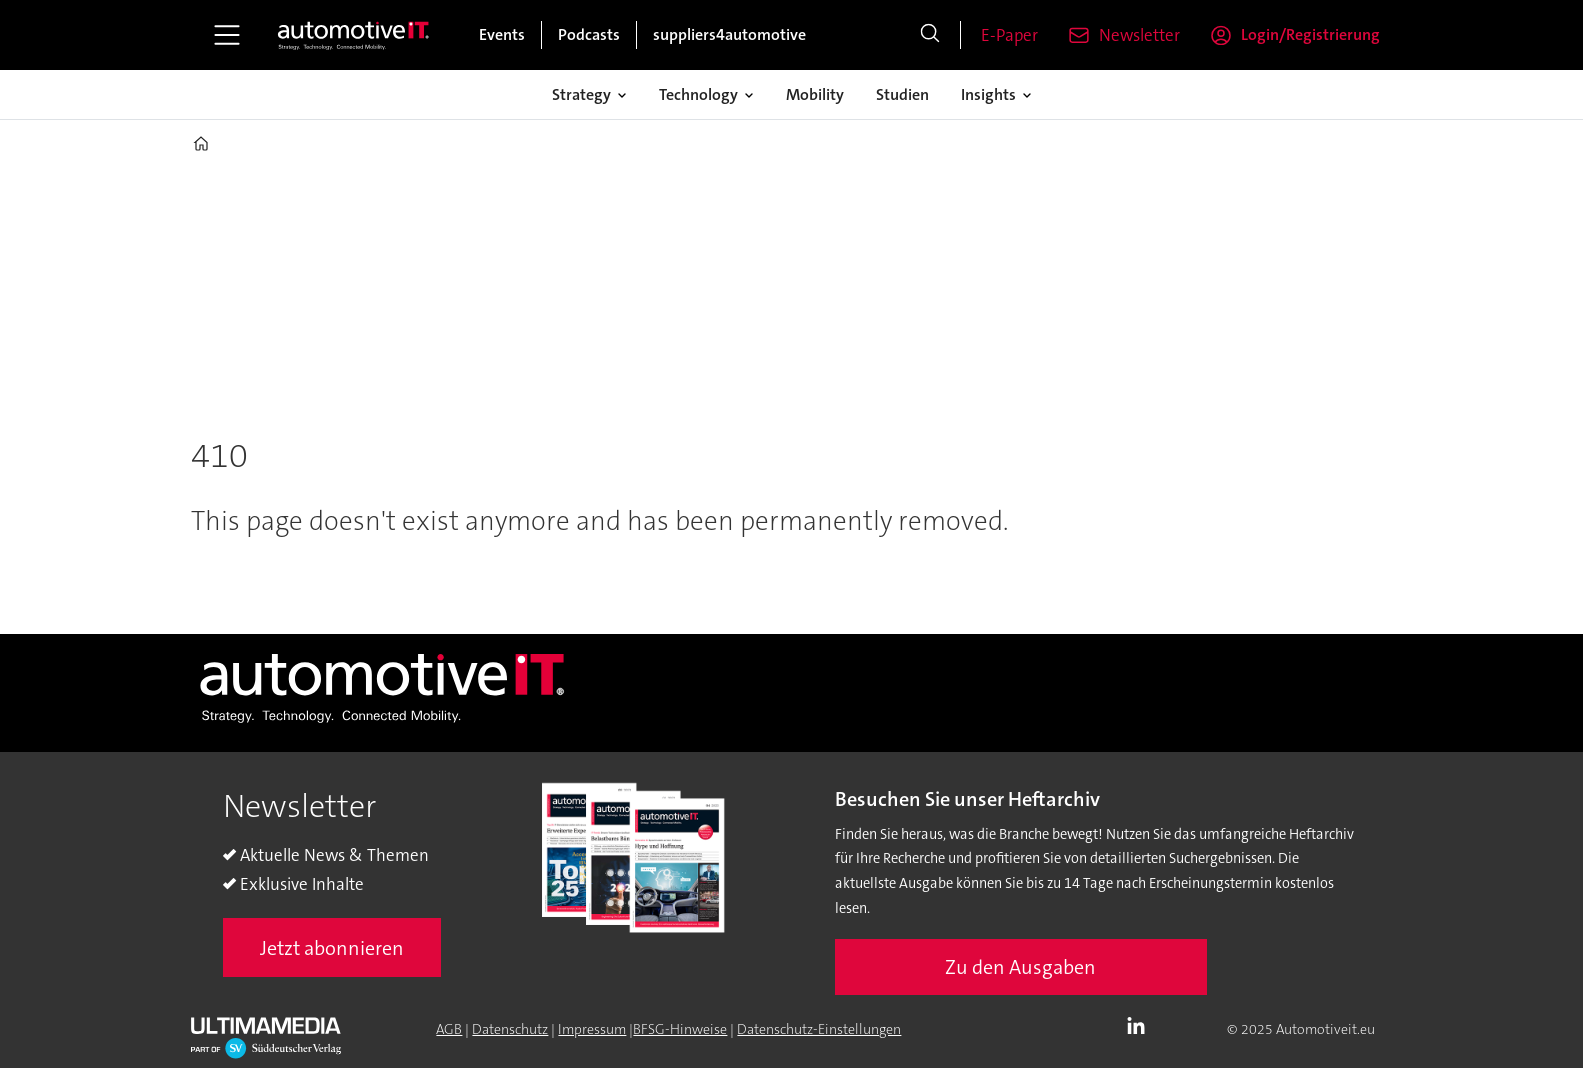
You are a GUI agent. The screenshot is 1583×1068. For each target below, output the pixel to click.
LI (1141, 1027)
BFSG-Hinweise (680, 1029)
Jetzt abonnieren (332, 948)
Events (502, 34)
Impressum (592, 1029)
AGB (449, 1029)
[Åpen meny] (227, 35)
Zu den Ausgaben (1020, 967)
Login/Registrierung (1310, 34)
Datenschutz (510, 1029)
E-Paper (1009, 35)
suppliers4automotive (729, 34)
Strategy (581, 94)
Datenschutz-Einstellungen (819, 1029)
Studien (902, 94)
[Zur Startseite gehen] (354, 35)
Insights (988, 94)
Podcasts (589, 34)
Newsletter (1139, 35)
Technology (698, 94)
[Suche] (930, 35)
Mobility (815, 94)
